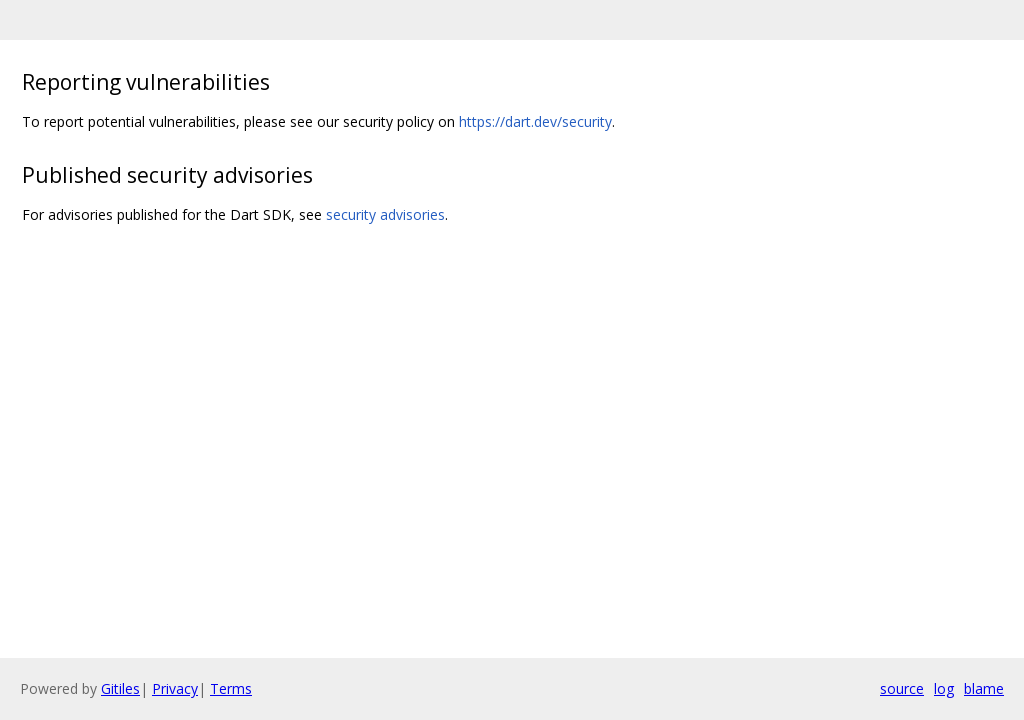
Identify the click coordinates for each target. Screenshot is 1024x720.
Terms (231, 688)
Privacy (175, 688)
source (902, 688)
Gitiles (120, 688)
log (944, 688)
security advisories (385, 214)
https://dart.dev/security (535, 121)
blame (984, 688)
